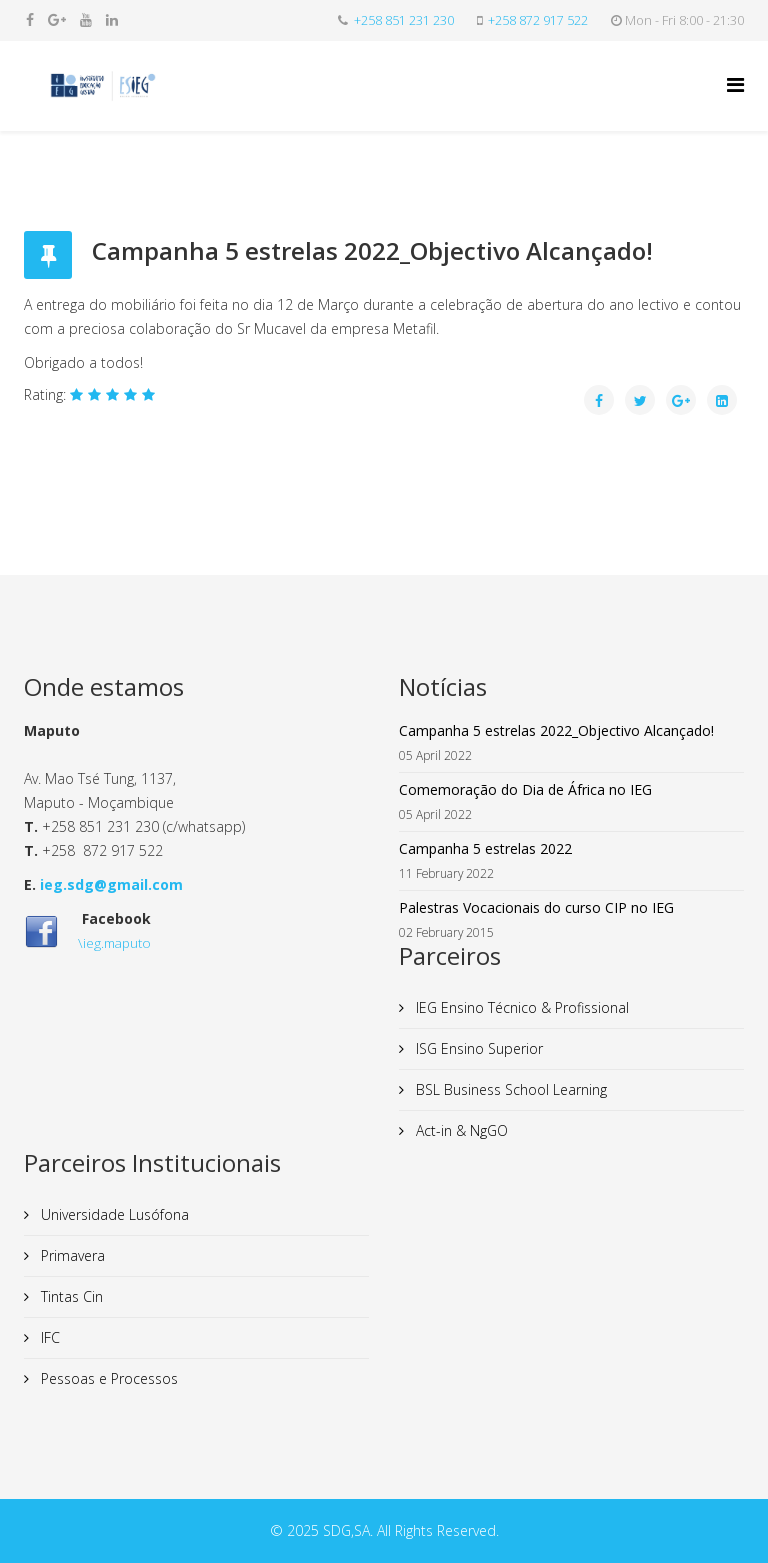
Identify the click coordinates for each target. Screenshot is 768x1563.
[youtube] (86, 19)
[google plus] (57, 19)
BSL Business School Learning (509, 1089)
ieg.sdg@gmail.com (111, 884)
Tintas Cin (70, 1296)
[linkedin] (112, 19)
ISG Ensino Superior (477, 1048)
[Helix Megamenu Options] (735, 84)
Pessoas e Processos (107, 1378)
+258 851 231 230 (404, 20)
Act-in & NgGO (460, 1130)
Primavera (71, 1255)
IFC (48, 1337)
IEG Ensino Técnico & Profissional (520, 1007)
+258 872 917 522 (538, 20)
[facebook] (30, 19)
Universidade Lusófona (113, 1214)
